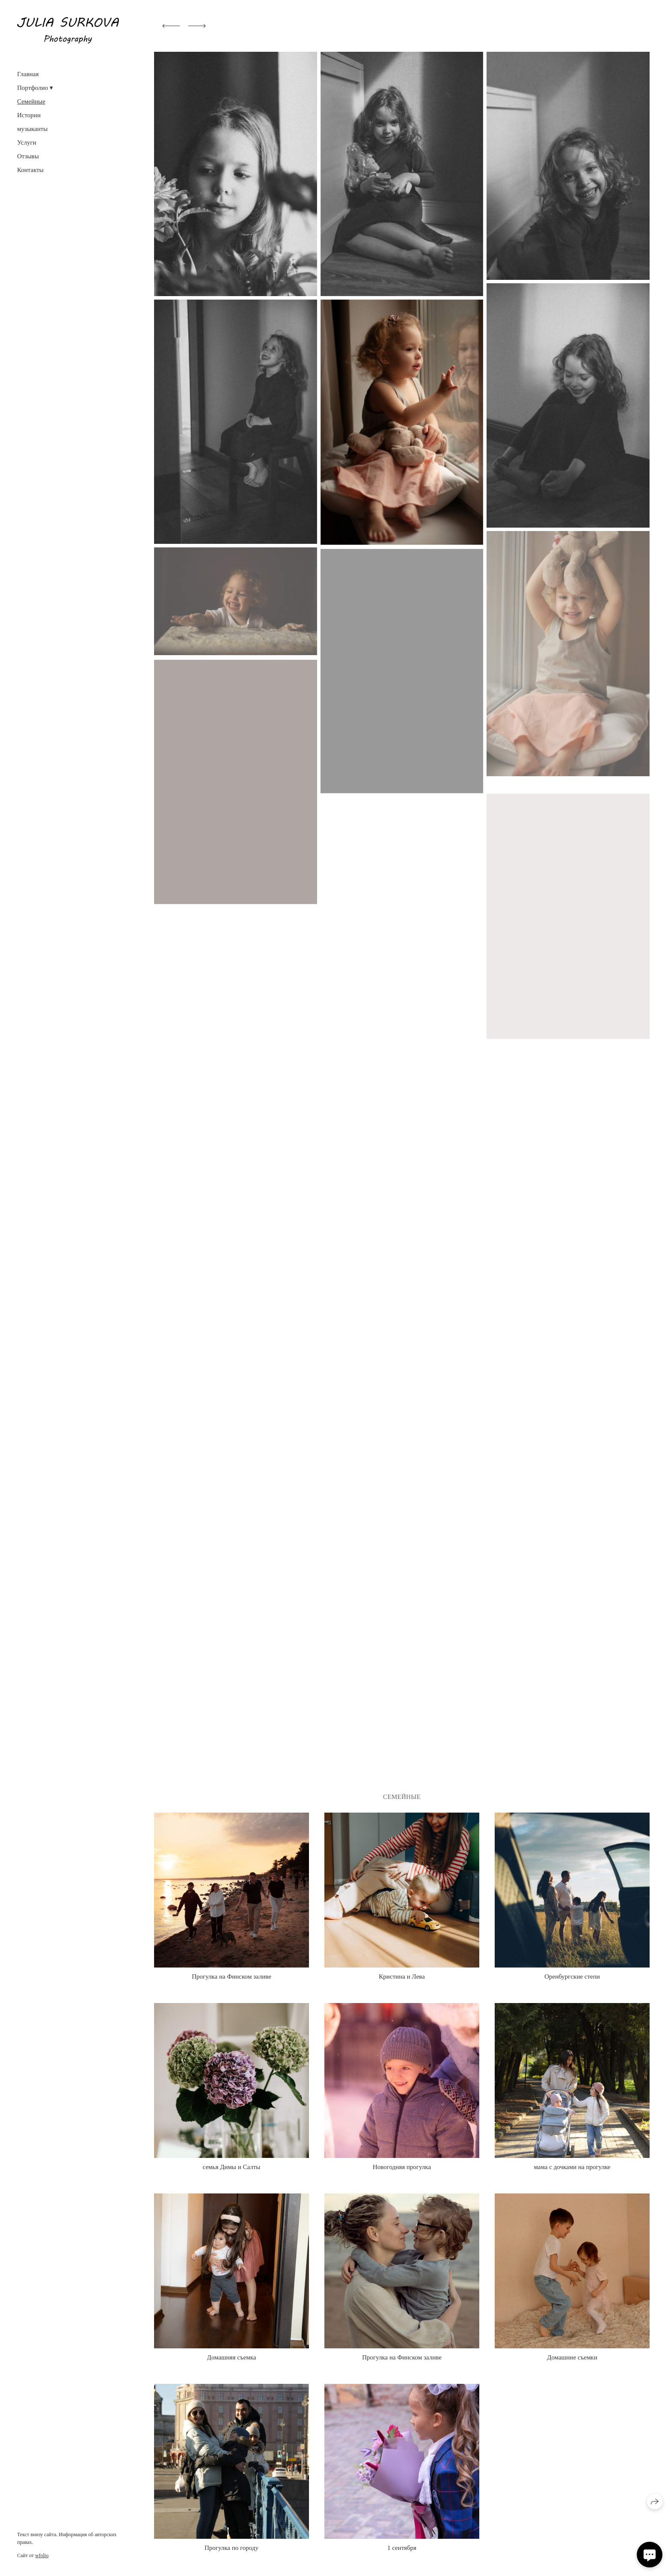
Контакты (30, 169)
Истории (29, 115)
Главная (28, 74)
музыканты (32, 128)
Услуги (26, 142)
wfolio (41, 2555)
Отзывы (28, 156)
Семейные (31, 101)
